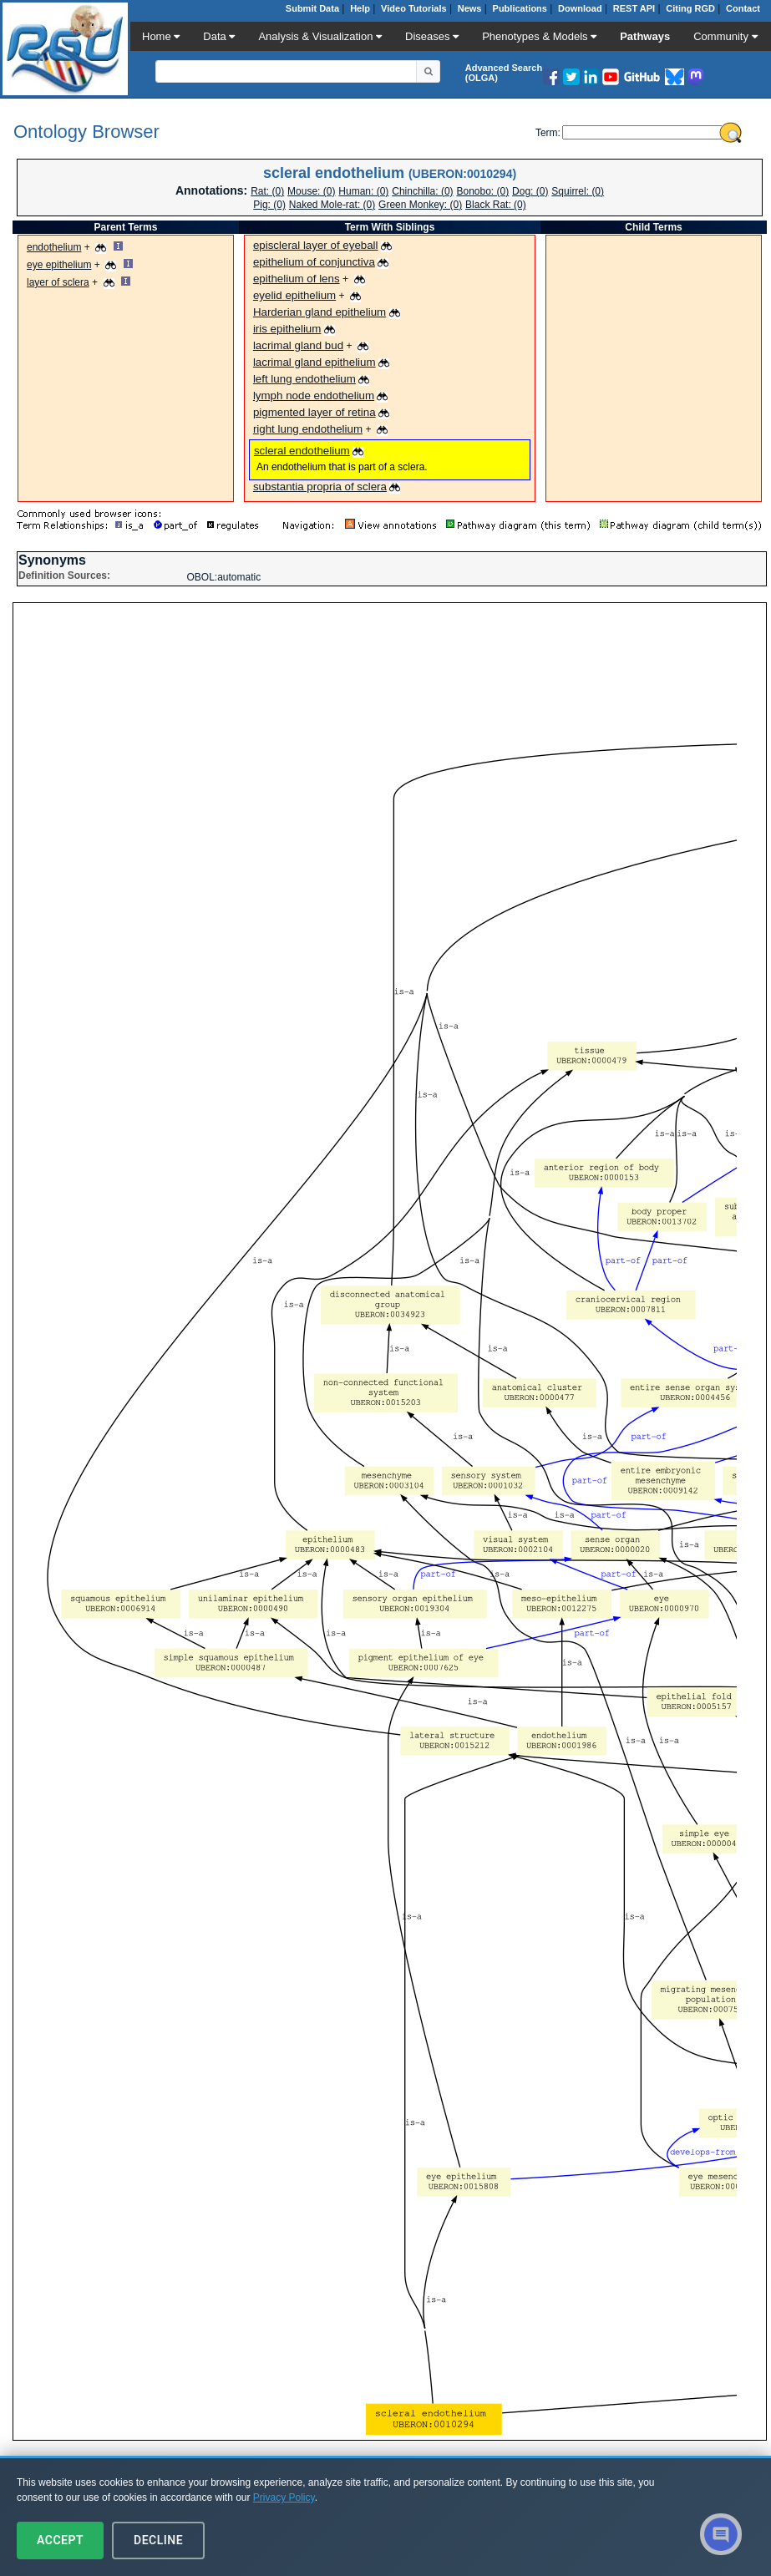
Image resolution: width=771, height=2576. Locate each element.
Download (580, 8)
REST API (634, 8)
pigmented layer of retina (314, 412)
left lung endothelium (304, 379)
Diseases (432, 36)
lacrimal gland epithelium (314, 362)
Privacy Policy (284, 2497)
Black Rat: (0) (495, 204)
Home (161, 36)
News (470, 8)
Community (725, 36)
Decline (158, 2540)
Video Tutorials (413, 8)
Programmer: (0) (363, 191)
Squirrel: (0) (577, 191)
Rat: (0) (267, 191)
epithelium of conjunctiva (314, 262)
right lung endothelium (308, 429)
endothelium (54, 247)
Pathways (645, 36)
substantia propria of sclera (320, 486)
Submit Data (312, 8)
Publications (520, 8)
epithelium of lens (296, 278)
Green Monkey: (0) (420, 204)
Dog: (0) (530, 191)
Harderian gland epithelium (319, 312)
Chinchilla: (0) (422, 191)
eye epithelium (59, 265)
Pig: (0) (269, 204)
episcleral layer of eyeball (315, 245)
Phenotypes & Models (539, 36)
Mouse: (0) (311, 191)
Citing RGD (690, 8)
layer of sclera (58, 282)
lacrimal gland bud (298, 345)
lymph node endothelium (313, 395)
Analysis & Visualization (320, 36)
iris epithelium (287, 328)
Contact (743, 8)
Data (219, 36)
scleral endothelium (302, 450)
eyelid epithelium (294, 295)
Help (360, 8)
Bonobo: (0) (483, 191)
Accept (60, 2540)
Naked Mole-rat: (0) (332, 204)
